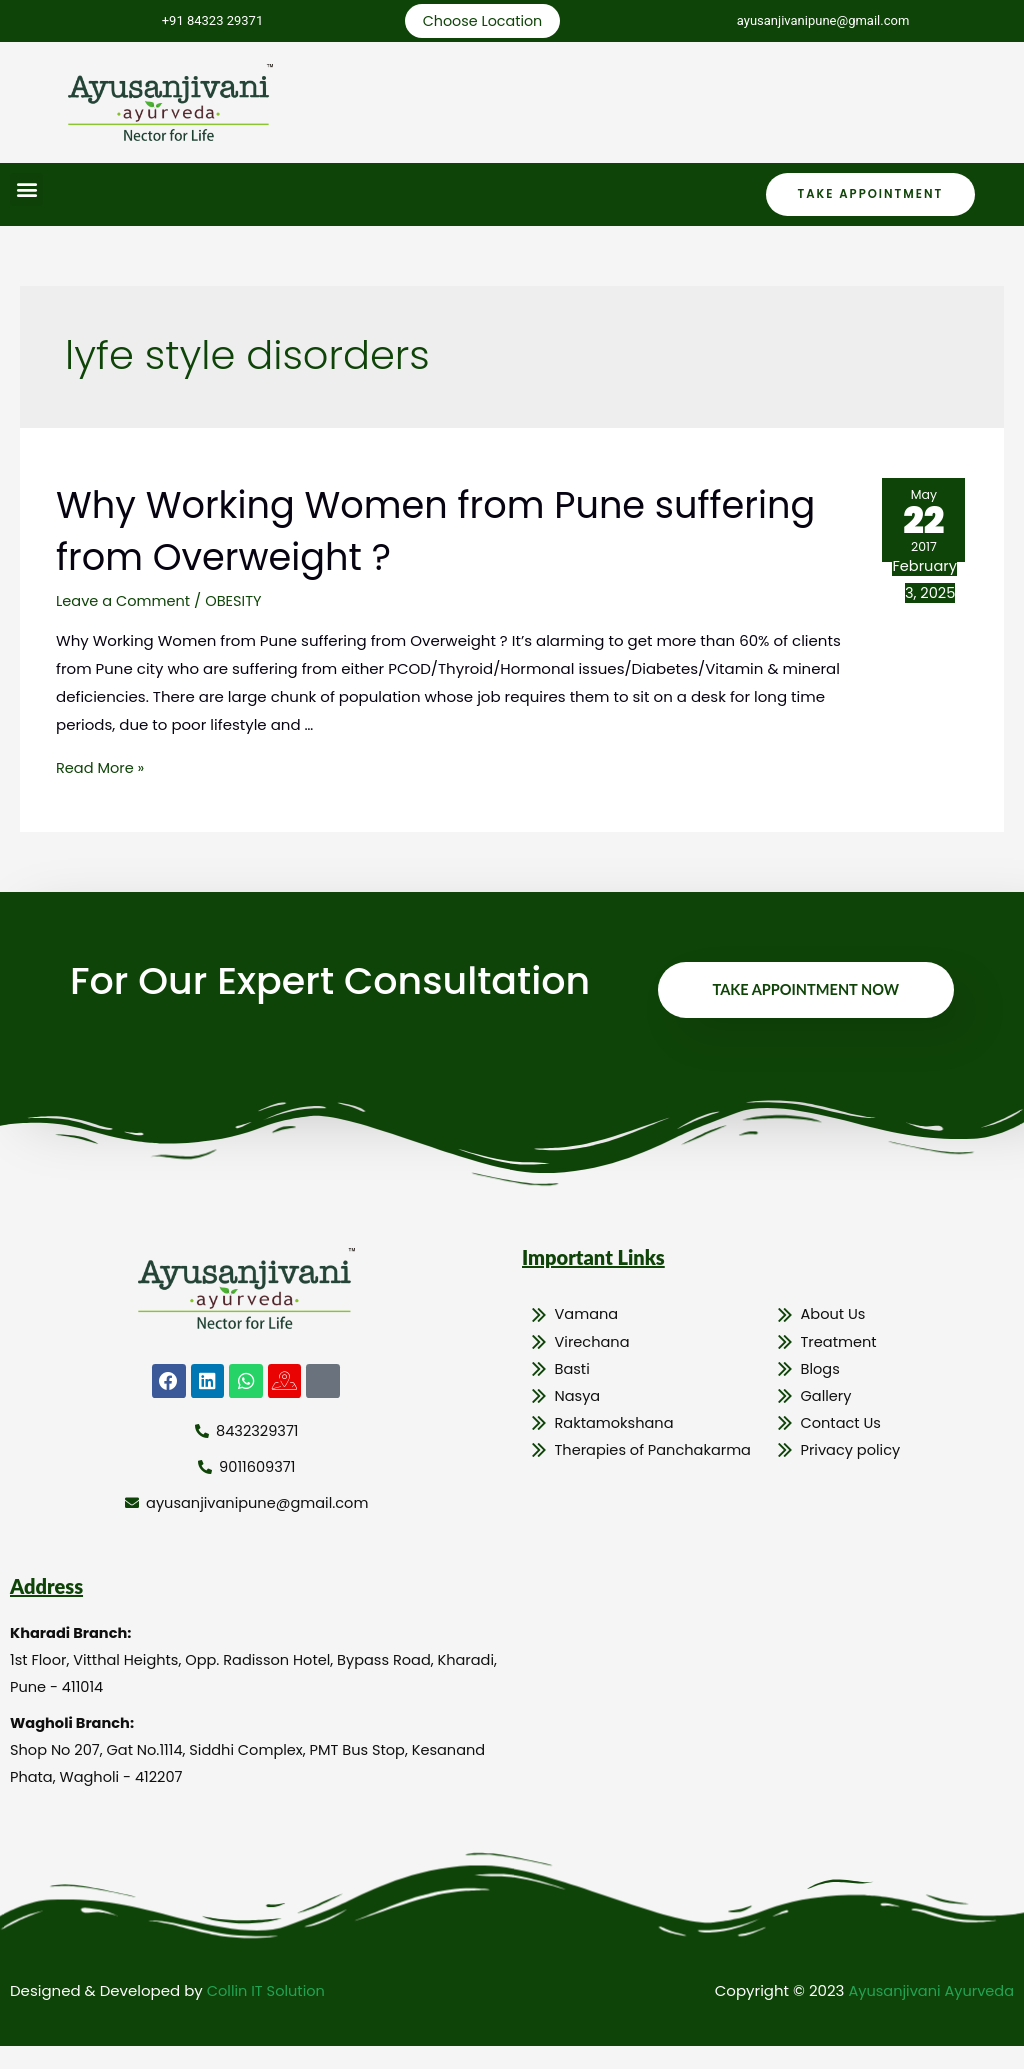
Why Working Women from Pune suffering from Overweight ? (377, 532)
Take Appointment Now (803, 999)
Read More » (101, 769)
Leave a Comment (125, 602)
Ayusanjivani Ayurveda (928, 2013)
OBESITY (238, 602)
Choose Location (480, 21)
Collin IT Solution (268, 2013)
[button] (26, 190)
